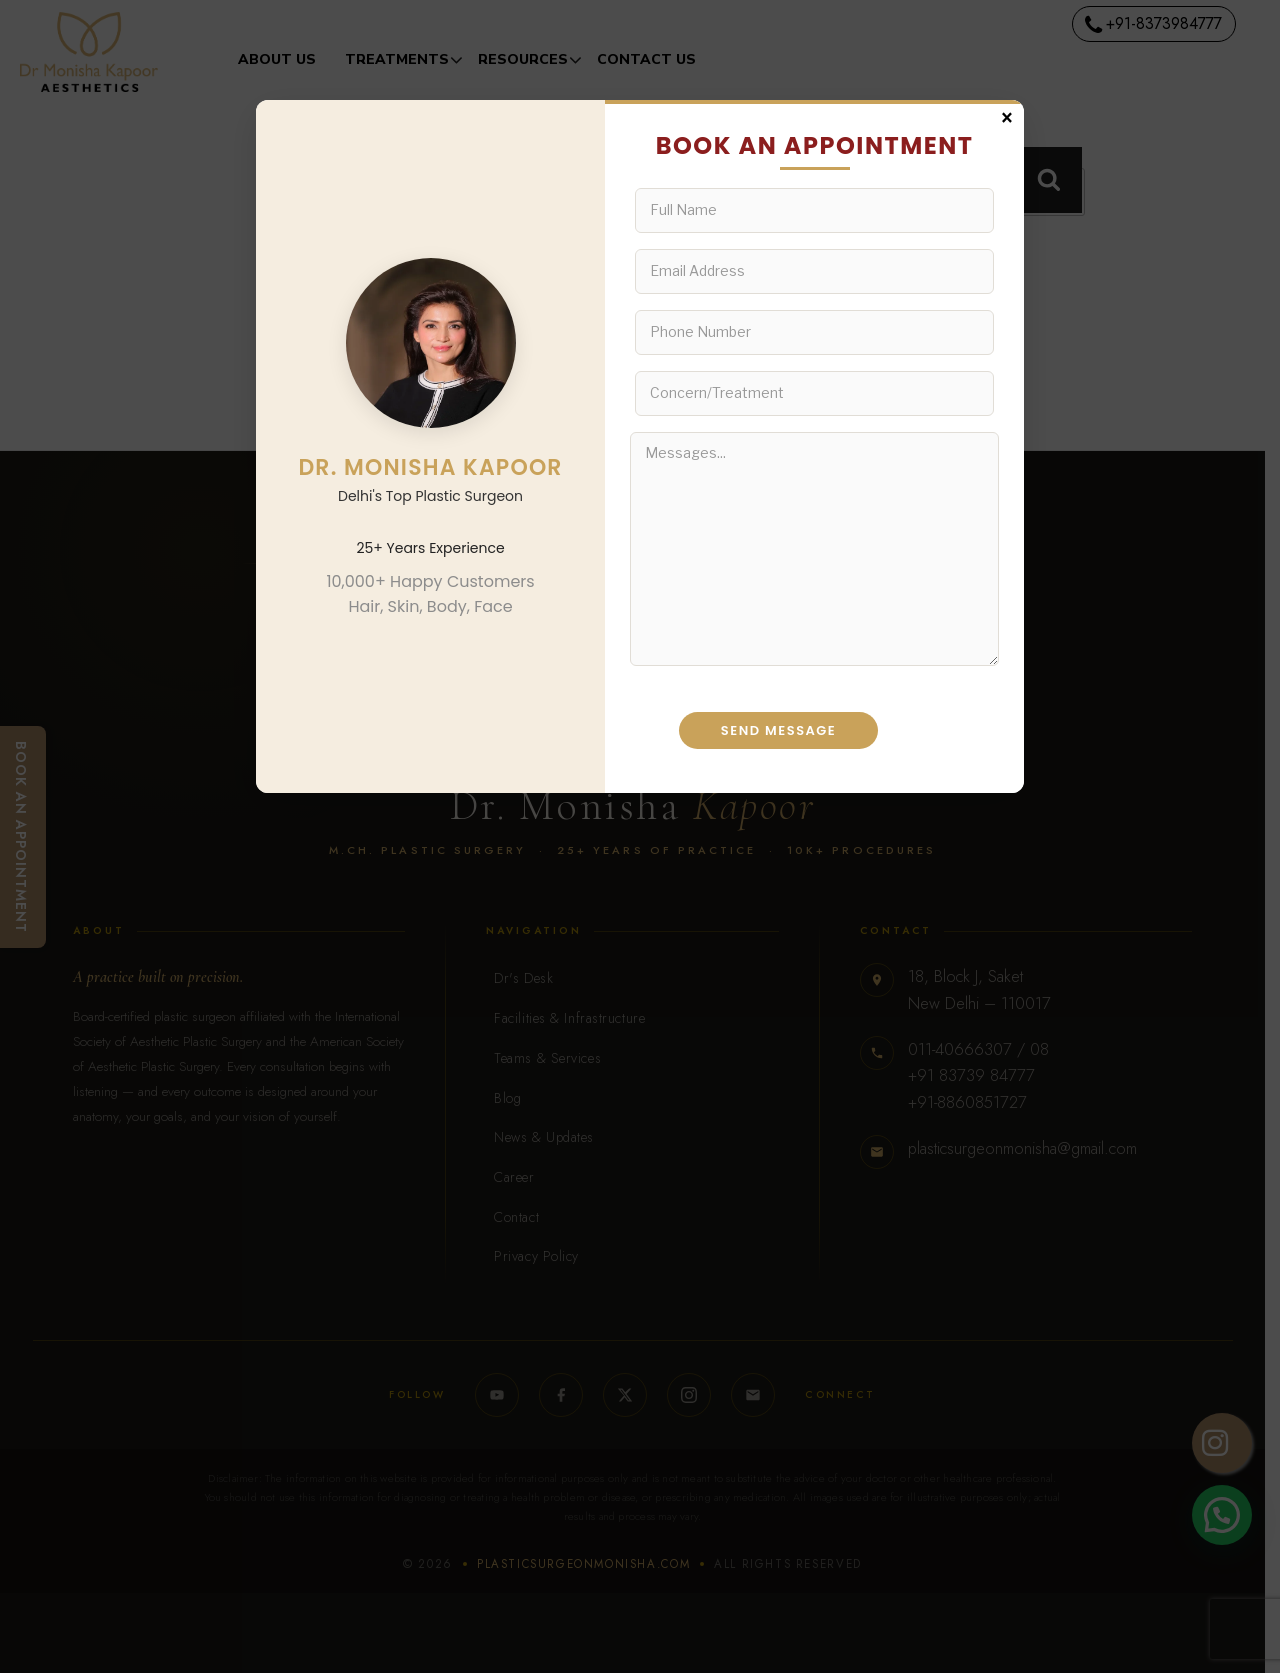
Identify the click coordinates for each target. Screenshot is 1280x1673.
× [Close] (1007, 116)
